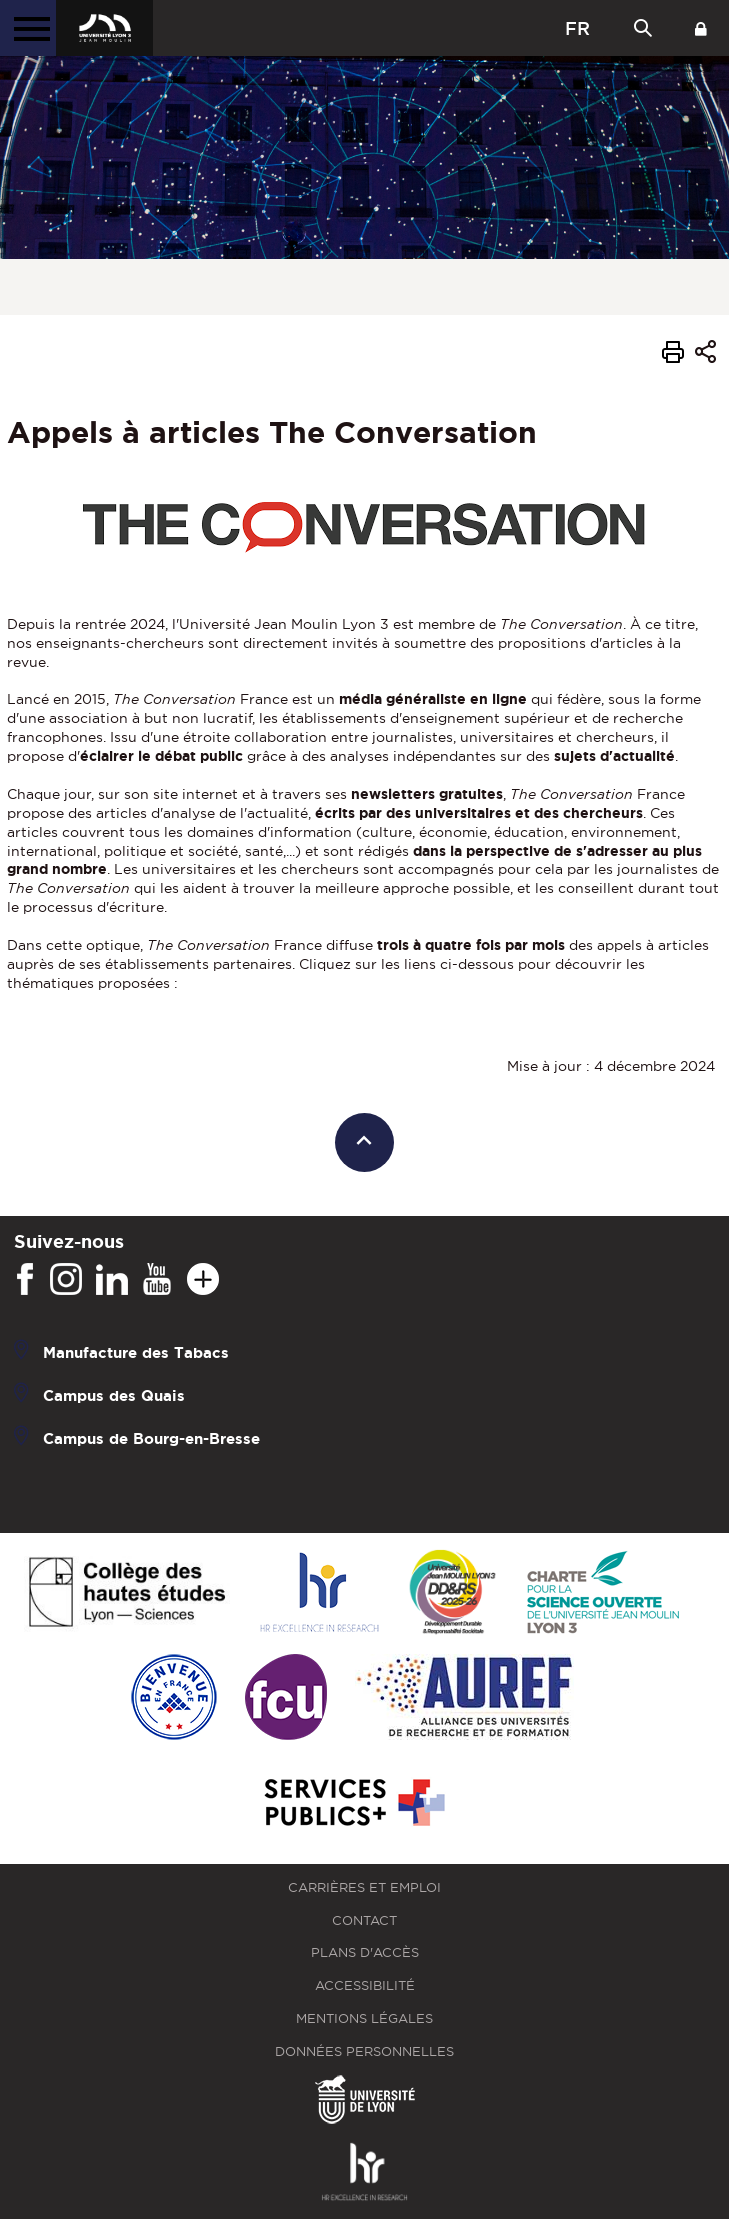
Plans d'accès (365, 1952)
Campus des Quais (114, 1395)
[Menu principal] (28, 28)
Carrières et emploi (364, 1887)
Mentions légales (364, 2018)
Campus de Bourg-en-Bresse (151, 1438)
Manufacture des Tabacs (136, 1352)
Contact (364, 1920)
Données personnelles (364, 2051)
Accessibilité (365, 1985)
